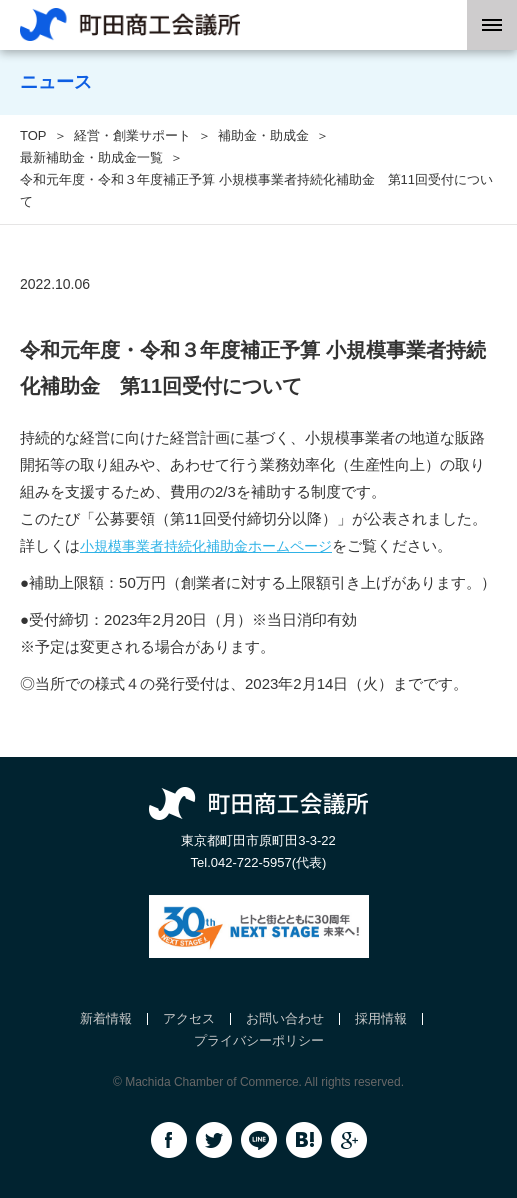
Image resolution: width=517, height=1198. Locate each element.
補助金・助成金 (263, 135)
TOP (33, 135)
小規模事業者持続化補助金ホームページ (206, 546)
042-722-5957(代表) (269, 862)
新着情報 (106, 1018)
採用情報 (381, 1018)
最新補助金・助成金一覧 (91, 157)
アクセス (189, 1018)
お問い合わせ (285, 1018)
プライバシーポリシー (259, 1040)
